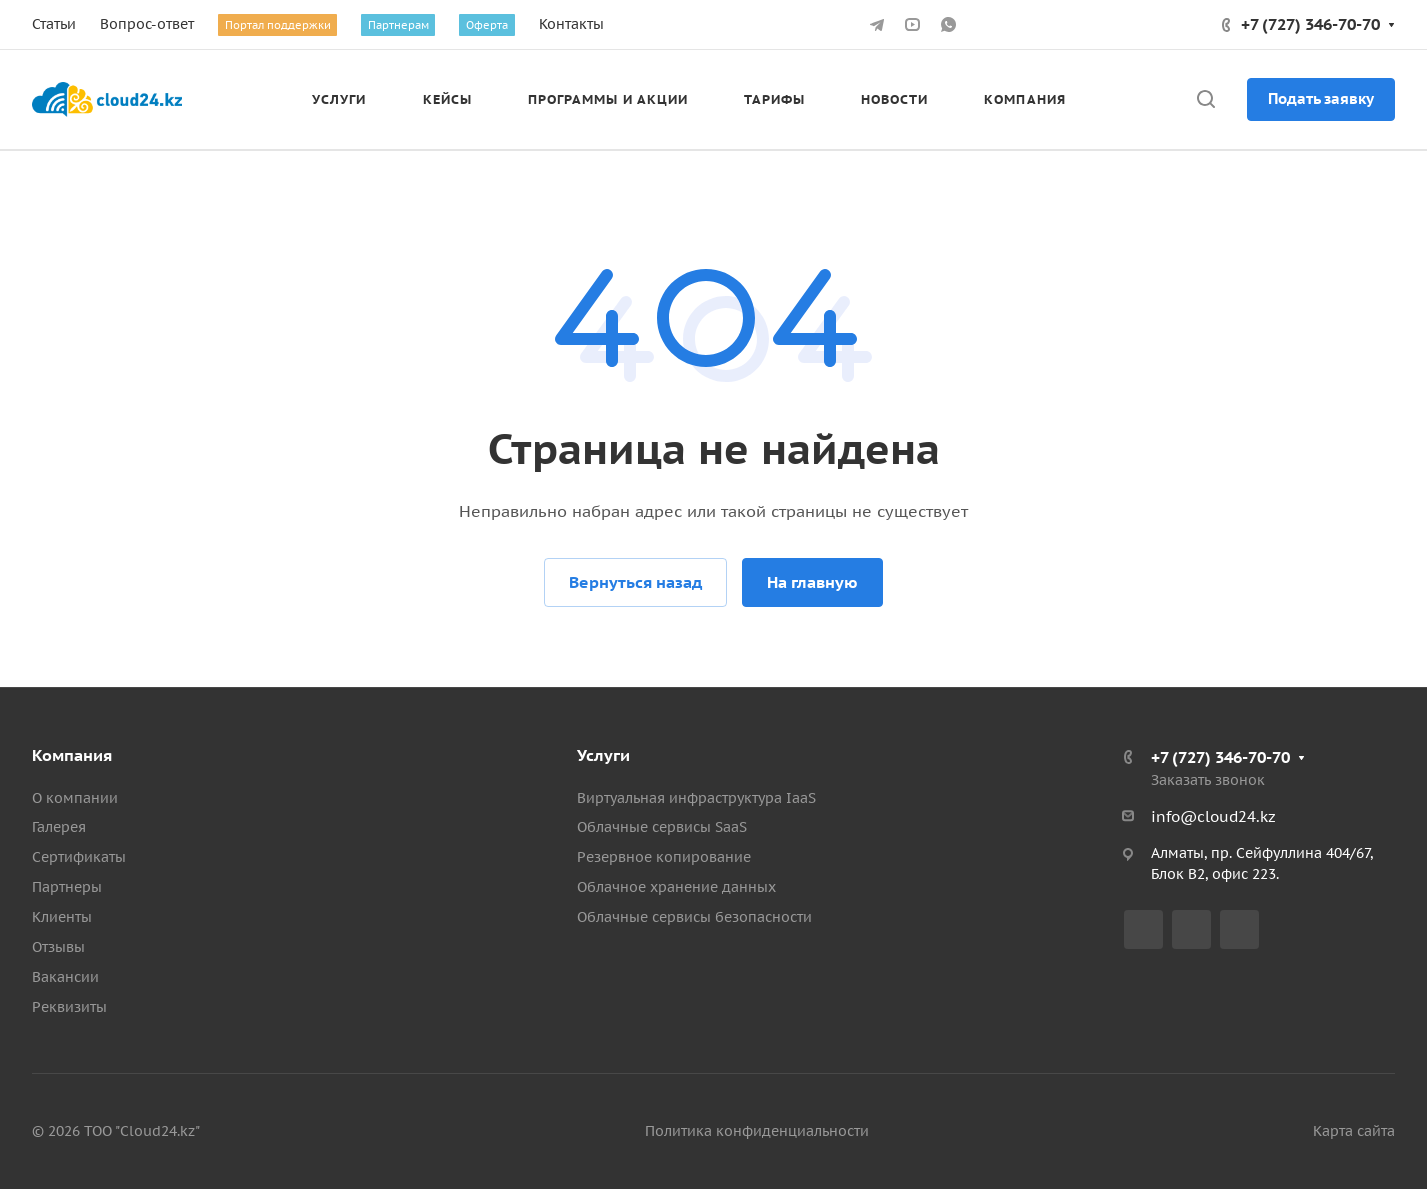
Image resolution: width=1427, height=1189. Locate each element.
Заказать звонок (1208, 780)
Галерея (59, 827)
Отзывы (58, 947)
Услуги (603, 755)
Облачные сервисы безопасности (694, 917)
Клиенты (62, 917)
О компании (75, 798)
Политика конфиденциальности (757, 1131)
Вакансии (65, 977)
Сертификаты (79, 857)
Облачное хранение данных (676, 887)
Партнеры (67, 887)
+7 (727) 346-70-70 (1310, 24)
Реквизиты (69, 1007)
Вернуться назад (635, 582)
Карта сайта (1354, 1131)
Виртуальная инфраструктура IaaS (696, 798)
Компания (72, 755)
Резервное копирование (664, 857)
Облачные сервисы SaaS (662, 827)
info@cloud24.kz (1213, 816)
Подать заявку (1321, 98)
